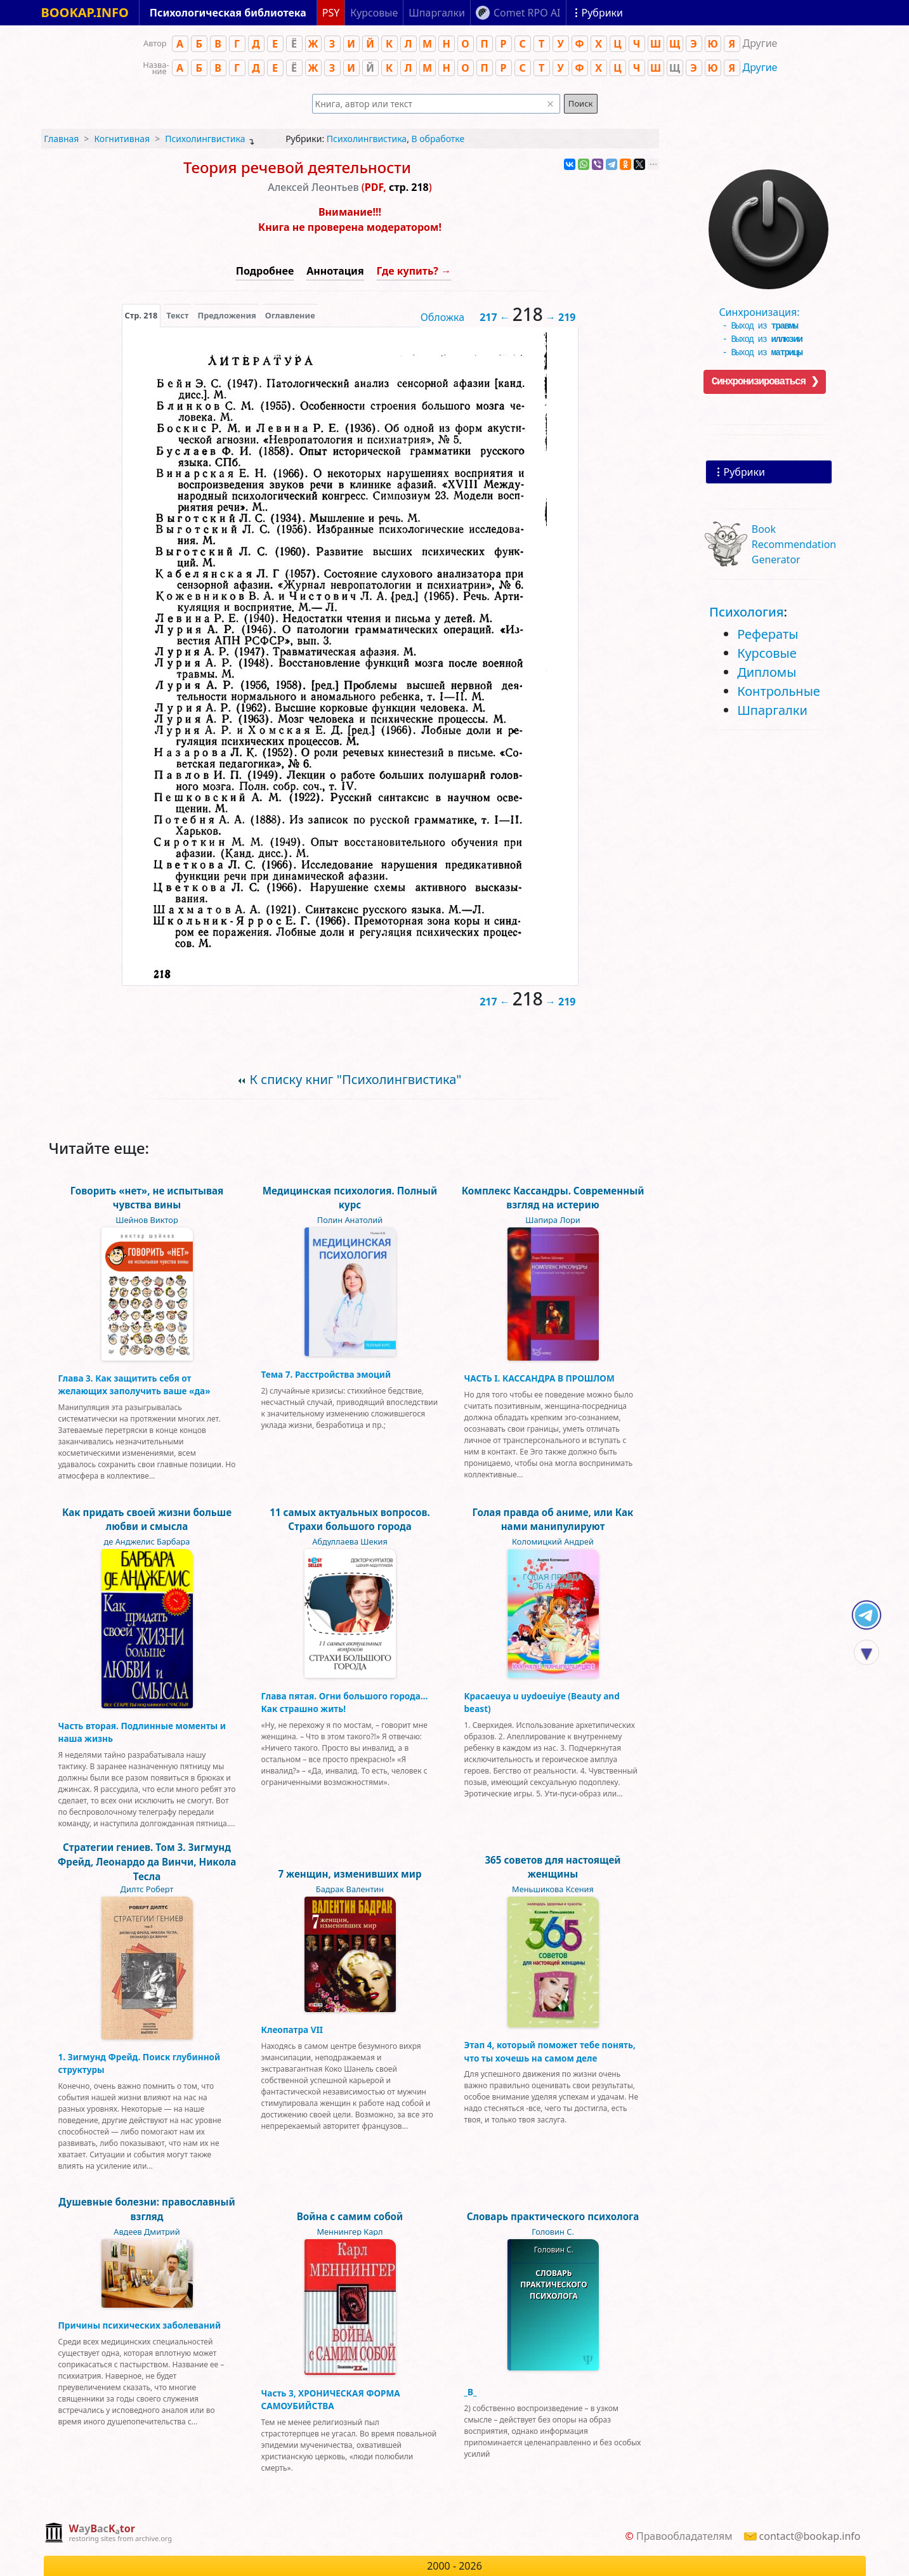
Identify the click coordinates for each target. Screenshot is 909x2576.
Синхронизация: (766, 307)
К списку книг (356, 1079)
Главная (61, 139)
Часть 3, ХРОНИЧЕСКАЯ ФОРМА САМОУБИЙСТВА (330, 2399)
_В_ (470, 2392)
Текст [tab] (177, 315)
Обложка (443, 317)
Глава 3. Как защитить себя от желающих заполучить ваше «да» (134, 1384)
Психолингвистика (205, 139)
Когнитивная (122, 139)
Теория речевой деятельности (297, 167)
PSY (331, 13)
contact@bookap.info (810, 2536)
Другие (760, 67)
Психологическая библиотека (228, 13)
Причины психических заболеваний (139, 2325)
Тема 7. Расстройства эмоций (326, 1374)
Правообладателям (684, 2536)
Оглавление (290, 315)
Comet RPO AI (527, 13)
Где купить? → (414, 271)
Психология (746, 611)
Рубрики (744, 472)
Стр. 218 (141, 315)
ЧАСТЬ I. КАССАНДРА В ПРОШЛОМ (539, 1378)
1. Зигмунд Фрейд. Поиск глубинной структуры (139, 2063)
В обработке (438, 139)
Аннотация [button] (334, 271)
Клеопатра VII (292, 2030)
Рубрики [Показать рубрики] (602, 13)
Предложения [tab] (226, 315)
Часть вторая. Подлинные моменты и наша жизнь (142, 1732)
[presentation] (141, 315)
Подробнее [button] (265, 271)
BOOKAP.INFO (85, 12)
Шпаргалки (772, 710)
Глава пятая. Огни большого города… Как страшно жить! (344, 1702)
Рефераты (767, 634)
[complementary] (108, 2534)
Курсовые (767, 653)
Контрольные (778, 691)
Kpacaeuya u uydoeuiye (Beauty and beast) (542, 1702)
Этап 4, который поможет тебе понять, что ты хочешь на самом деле (550, 2051)
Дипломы (766, 672)
